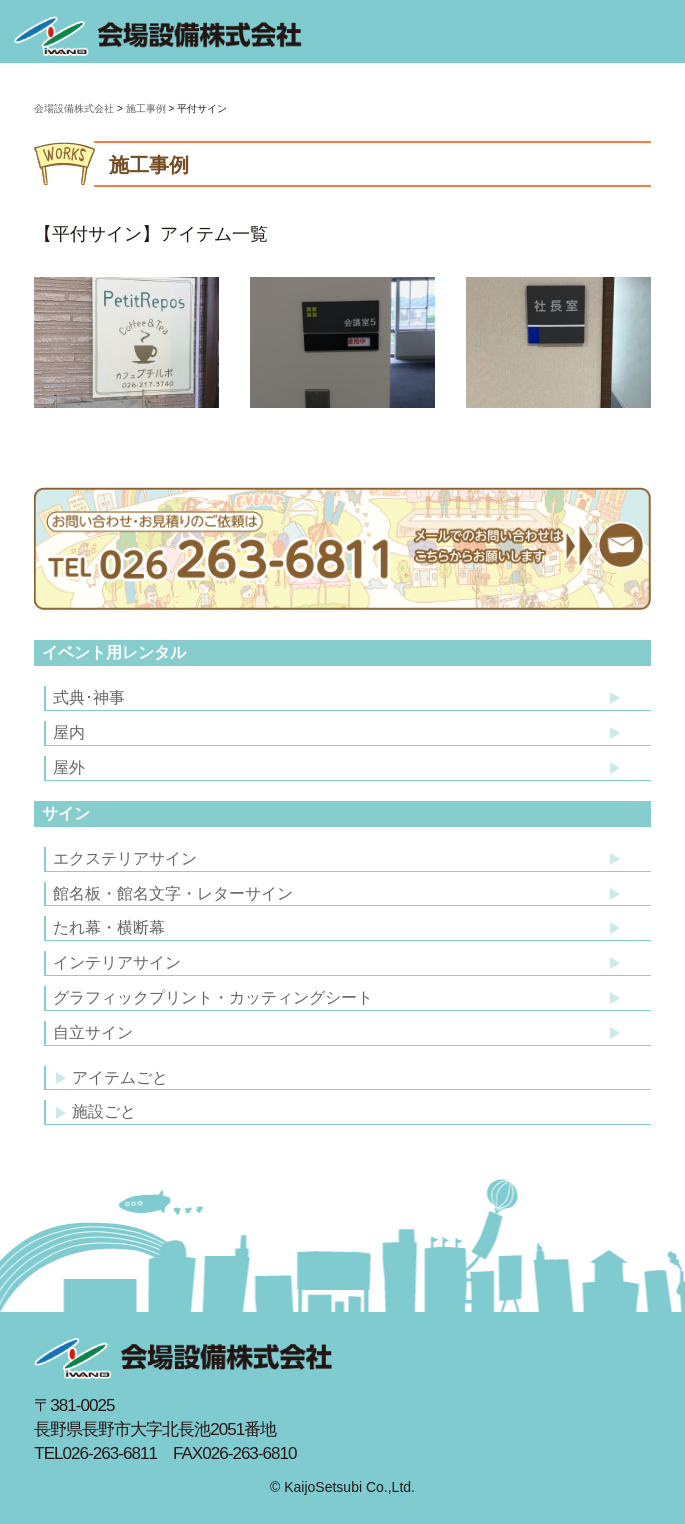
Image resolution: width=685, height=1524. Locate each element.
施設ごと (96, 1111)
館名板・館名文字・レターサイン (173, 893)
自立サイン (93, 1032)
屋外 (69, 767)
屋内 (69, 732)
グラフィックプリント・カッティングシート (213, 997)
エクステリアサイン (125, 858)
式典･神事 (89, 697)
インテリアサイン (117, 962)
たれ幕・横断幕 (109, 927)
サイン (66, 813)
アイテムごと (112, 1077)
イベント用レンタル (114, 652)
